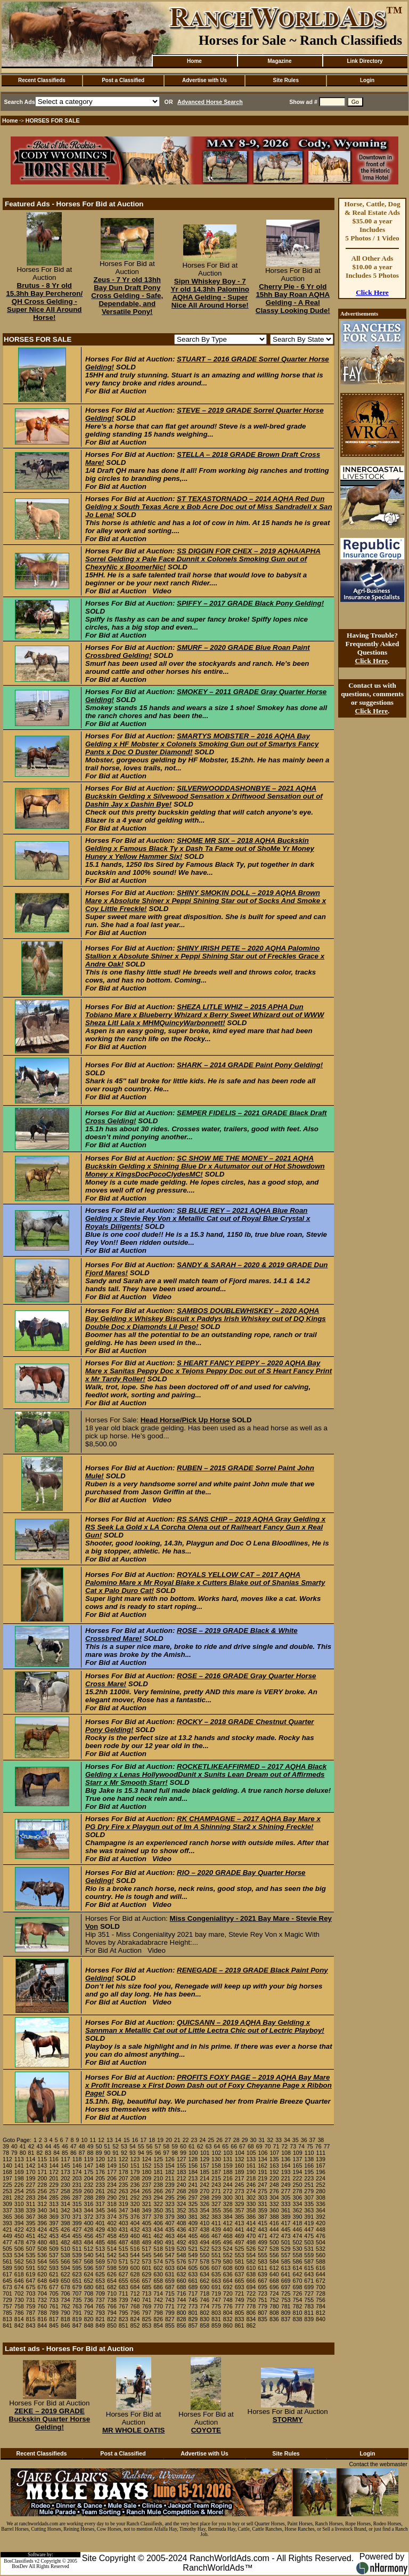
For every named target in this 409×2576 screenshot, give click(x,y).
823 (123, 2319)
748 (228, 2300)
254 (19, 2191)
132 (239, 2159)
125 (158, 2159)
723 (262, 2293)
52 (115, 2146)
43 (39, 2146)
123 (135, 2159)
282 (19, 2197)
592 (42, 2268)
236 (135, 2184)
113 (19, 2159)
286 (65, 2197)
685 (146, 2287)
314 (65, 2204)
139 (320, 2159)
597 (100, 2268)
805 (239, 2312)
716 (181, 2293)
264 (135, 2191)
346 (112, 2210)
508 (42, 2248)
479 (31, 2242)
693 (239, 2287)
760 (42, 2306)
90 (107, 2153)
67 (242, 2146)
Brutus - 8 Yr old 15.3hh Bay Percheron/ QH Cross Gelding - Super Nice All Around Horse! (44, 301)
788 (42, 2312)
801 (193, 2312)
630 (158, 2274)
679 (77, 2287)
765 (100, 2306)
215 (216, 2178)
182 (170, 2172)
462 (158, 2236)
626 (112, 2274)
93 (132, 2153)
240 (181, 2184)
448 (320, 2229)
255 (31, 2191)
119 (88, 2159)
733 (54, 2300)
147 (88, 2165)
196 (320, 2172)
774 (204, 2306)
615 (309, 2268)
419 (309, 2223)
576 (181, 2261)
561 (7, 2261)
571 (123, 2261)
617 (7, 2274)
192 (274, 2172)
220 (274, 2178)
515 (123, 2248)
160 (239, 2165)
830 (204, 2319)
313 (54, 2204)
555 (262, 2255)
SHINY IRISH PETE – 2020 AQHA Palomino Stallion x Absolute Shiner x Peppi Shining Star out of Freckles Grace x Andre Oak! (204, 956)
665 (239, 2280)
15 (127, 2140)
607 (216, 2268)
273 (239, 2191)
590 (19, 2268)
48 (82, 2146)
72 (284, 2146)
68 (251, 2146)
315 (77, 2204)
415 (262, 2223)
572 (135, 2261)
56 (149, 2146)
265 (146, 2191)
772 (181, 2306)
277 (286, 2191)
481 (54, 2242)
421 (7, 2229)
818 (65, 2319)
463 (170, 2236)
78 (6, 2153)
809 (286, 2312)
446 (297, 2229)
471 (262, 2236)
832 (228, 2319)
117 (65, 2159)
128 (193, 2159)
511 (77, 2248)
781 (286, 2306)
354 (204, 2210)
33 (278, 2140)
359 (262, 2210)
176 (100, 2172)
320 (135, 2204)
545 (146, 2255)
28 (236, 2140)
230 (65, 2184)
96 (157, 2153)
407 (170, 2223)
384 (228, 2216)
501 (286, 2242)
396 (42, 2223)
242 (204, 2184)
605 (193, 2268)
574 (158, 2261)
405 (146, 2223)
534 (19, 2255)
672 (320, 2280)
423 (31, 2229)
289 (100, 2197)
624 (88, 2274)
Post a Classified (123, 80)
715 (170, 2293)
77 (327, 2146)
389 (286, 2216)
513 (100, 2248)
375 (123, 2216)
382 (204, 2216)
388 (274, 2216)
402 (112, 2223)
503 (309, 2242)
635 (216, 2274)
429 (100, 2229)
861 (239, 2325)
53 (124, 2146)
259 (77, 2191)
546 (158, 2255)
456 (88, 2236)
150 (123, 2165)
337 (7, 2210)
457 (100, 2236)
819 (77, 2319)
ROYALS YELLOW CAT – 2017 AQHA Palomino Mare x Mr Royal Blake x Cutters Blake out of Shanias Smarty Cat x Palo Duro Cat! (205, 1583)
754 (297, 2300)
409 (193, 2223)
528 (274, 2248)
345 (100, 2210)
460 (135, 2236)
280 (320, 2191)
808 (274, 2312)
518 (158, 2248)
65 (225, 2146)
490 (158, 2242)
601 (146, 2268)
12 (101, 2140)
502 (297, 2242)
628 (135, 2274)
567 (77, 2261)
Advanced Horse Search (210, 102)
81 (31, 2153)
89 (98, 2153)
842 (19, 2325)
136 (286, 2159)
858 (204, 2325)
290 (112, 2197)
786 (19, 2312)
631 (170, 2274)
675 (31, 2287)
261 (100, 2191)
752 (274, 2300)
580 (228, 2261)
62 (200, 2146)
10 (84, 2140)
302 (251, 2197)
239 (170, 2184)
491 (170, 2242)
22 (186, 2140)
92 (124, 2153)
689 (193, 2287)
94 (141, 2153)
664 (228, 2280)
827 (170, 2319)
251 (309, 2184)
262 (112, 2191)
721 (239, 2293)
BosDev (20, 2566)
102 (216, 2153)
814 (19, 2319)
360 (274, 2210)
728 (320, 2293)
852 (135, 2325)
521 (193, 2248)
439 (216, 2229)
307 (309, 2197)
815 (31, 2319)
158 (216, 2165)
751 (262, 2300)
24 (202, 2140)
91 (115, 2153)
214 (204, 2178)
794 (112, 2312)
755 (309, 2300)
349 (146, 2210)
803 (216, 2312)
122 (123, 2159)
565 (54, 2261)
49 (90, 2146)
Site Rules (286, 80)
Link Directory (364, 61)
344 (88, 2210)
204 (88, 2178)
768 (135, 2306)
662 (204, 2280)
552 (228, 2255)
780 (274, 2306)
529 (286, 2248)
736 (88, 2300)
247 (262, 2184)
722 (251, 2293)
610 (251, 2268)
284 (42, 2197)
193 (286, 2172)
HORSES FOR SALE (53, 120)
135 (274, 2159)
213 (193, 2178)
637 (239, 2274)
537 (54, 2255)
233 (100, 2184)
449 (7, 2236)
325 (193, 2204)
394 (19, 2223)
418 (297, 2223)
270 (204, 2191)
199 (31, 2178)
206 (112, 2178)
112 (7, 2159)
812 (320, 2312)
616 (320, 2268)
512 (88, 2248)
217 (239, 2178)
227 (31, 2184)
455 (77, 2236)
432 (135, 2229)
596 (88, 2268)
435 (170, 2229)
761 (54, 2306)
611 (262, 2268)
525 (239, 2248)
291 (123, 2197)
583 (262, 2261)
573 (146, 2261)
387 (262, 2216)
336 (320, 2204)
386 (251, 2216)
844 (42, 2325)
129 (204, 2159)
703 (31, 2293)
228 (42, 2184)
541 (100, 2255)
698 (297, 2287)
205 (100, 2178)
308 (320, 2197)
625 (100, 2274)
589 (7, 2268)
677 (54, 2287)
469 (239, 2236)
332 (274, 2204)
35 (295, 2140)
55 (141, 2146)
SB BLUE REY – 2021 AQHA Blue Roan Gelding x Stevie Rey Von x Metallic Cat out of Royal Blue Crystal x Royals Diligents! (197, 1218)
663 (216, 2280)
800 (181, 2312)
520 (181, 2248)
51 (107, 2146)
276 (274, 2191)
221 (286, 2178)
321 (146, 2204)
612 (274, 2268)
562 (19, 2261)
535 (31, 2255)
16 (135, 2140)
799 (170, 2312)
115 (42, 2159)
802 (204, 2312)
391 (309, 2216)
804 (228, 2312)
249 (286, 2184)
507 (31, 2248)
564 (42, 2261)
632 (181, 2274)
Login (367, 80)
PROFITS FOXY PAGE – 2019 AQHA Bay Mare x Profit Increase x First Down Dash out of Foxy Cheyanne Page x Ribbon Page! (208, 2085)
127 (181, 2159)
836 (274, 2319)
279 (309, 2191)
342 (65, 2210)
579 (216, 2261)
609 (239, 2268)
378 (158, 2216)
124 (146, 2159)
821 (100, 2319)
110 (309, 2153)
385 (239, 2216)
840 (320, 2319)
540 (88, 2255)
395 (31, 2223)
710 (112, 2293)
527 (262, 2248)
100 (193, 2153)
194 (297, 2172)
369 (54, 2216)
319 (123, 2204)
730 (19, 2300)
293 (146, 2197)
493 (193, 2242)
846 (65, 2325)
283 (31, 2197)
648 (42, 2280)
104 (239, 2153)
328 (228, 2204)
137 (297, 2159)
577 (193, 2261)
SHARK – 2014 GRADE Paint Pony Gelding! (250, 1065)
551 (216, 2255)
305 (286, 2197)
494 (204, 2242)
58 (166, 2146)
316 (88, 2204)
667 (262, 2280)
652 (88, 2280)
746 (204, 2300)
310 (19, 2204)
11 (92, 2140)
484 (88, 2242)
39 (6, 2146)
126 (170, 2159)
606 (204, 2268)
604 (181, 2268)
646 (19, 2280)
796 (135, 2312)
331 (262, 2204)
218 (251, 2178)
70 (268, 2146)
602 (158, 2268)
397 (54, 2223)
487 (123, 2242)
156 (193, 2165)
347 (123, 2210)
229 (54, 2184)
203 (77, 2178)
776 (228, 2306)
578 (204, 2261)
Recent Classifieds (42, 80)
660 (181, 2280)
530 (297, 2248)
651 (77, 2280)
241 (193, 2184)
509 (54, 2248)
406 (158, 2223)
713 (146, 2293)
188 (228, 2172)
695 (262, 2287)
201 (54, 2178)
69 (259, 2146)
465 (193, 2236)
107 (274, 2153)
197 (7, 2178)
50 (98, 2146)
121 (112, 2159)
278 (297, 2191)
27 (228, 2140)
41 (23, 2146)
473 (286, 2236)
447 (309, 2229)
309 (7, 2204)
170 (31, 2172)
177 (112, 2172)
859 (216, 2325)
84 (56, 2153)
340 (42, 2210)
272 (228, 2191)
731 (31, 2300)
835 (262, 2319)
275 (262, 2191)
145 (65, 2165)
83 (48, 2153)
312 (42, 2204)
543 (123, 2255)
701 (7, 2293)
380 (181, 2216)
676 (42, 2287)
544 (135, 2255)
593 (54, 2268)
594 (65, 2268)
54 (132, 2146)
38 (320, 2140)
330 (251, 2204)
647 (31, 2280)
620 (42, 2274)
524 (228, 2248)
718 (204, 2293)
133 (251, 2159)
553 (239, 2255)
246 (251, 2184)
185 (204, 2172)
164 (286, 2165)
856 (181, 2325)
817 (54, 2319)
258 (65, 2191)
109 (297, 2153)
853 (146, 2325)
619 (31, 2274)
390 (297, 2216)
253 (7, 2191)
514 (112, 2248)
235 (123, 2184)
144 (54, 2165)
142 (31, 2165)
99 (183, 2153)
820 (88, 2319)
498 (251, 2242)
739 (123, 2300)
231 (77, 2184)
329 (239, 2204)
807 (262, 2312)
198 (19, 2178)
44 (48, 2146)
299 (216, 2197)
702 (19, 2293)
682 (112, 2287)
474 (297, 2236)
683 (123, 2287)
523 (216, 2248)
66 (234, 2146)
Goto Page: (17, 2140)
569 (100, 2261)
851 (123, 2325)
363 (309, 2210)
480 (42, 2242)
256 (42, 2191)
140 (7, 2165)
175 (88, 2172)
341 (54, 2210)
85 (65, 2153)
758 (19, 2306)
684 (135, 2287)
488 (135, 2242)
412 (228, 2223)
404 (135, 2223)
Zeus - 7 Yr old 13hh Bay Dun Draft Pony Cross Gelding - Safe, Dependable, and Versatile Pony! (127, 296)
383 (216, 2216)
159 (228, 2165)
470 (251, 2236)
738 (112, 2300)
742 (158, 2300)
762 (65, 2306)
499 (262, 2242)
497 (239, 2242)
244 (228, 2184)
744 (181, 2300)
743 (170, 2300)
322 (158, 2204)
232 (88, 2184)
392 (320, 2216)
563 (31, 2261)
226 (19, 2184)
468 (228, 2236)
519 (170, 2248)
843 (31, 2325)
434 (158, 2229)
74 (301, 2146)
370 (65, 2216)
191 (262, 2172)
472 (274, 2236)
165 (297, 2165)
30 (253, 2140)
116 (54, 2159)
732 (42, 2300)
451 (31, 2236)
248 (274, 2184)
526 (251, 2248)
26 (219, 2140)
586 (297, 2261)
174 (77, 2172)
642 (297, 2274)
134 (262, 2159)
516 (135, 2248)
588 (320, 2261)
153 (158, 2165)
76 (318, 2146)
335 (309, 2204)
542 (112, 2255)
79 (14, 2153)
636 (228, 2274)
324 (181, 2204)
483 (77, 2242)
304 (274, 2197)
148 (100, 2165)
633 (193, 2274)
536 (42, 2255)
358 (251, 2210)
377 (146, 2216)
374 (112, 2216)
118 (77, 2159)
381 (193, 2216)
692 (228, 2287)
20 (169, 2140)
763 (77, 2306)
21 (177, 2140)
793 (100, 2312)
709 (100, 2293)
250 (297, 2184)
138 (309, 2159)
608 (228, 2268)
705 (54, 2293)
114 (31, 2159)
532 (320, 2248)
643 (309, 2274)
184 (193, 2172)
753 (286, 2300)
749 (239, 2300)
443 (262, 2229)
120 (100, 2159)
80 (23, 2153)
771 (170, 2306)
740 (135, 2300)
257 (54, 2191)
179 (135, 2172)
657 (146, 2280)
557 (286, 2255)
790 (65, 2312)
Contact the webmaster (378, 2464)
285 (54, 2197)
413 (239, 2223)
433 (146, 2229)
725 (286, 2293)
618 (19, 2274)
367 (31, 2216)
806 (251, 2312)
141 (19, 2165)
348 (135, 2210)
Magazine (279, 61)
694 (251, 2287)
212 (181, 2178)
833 (239, 2319)
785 (7, 2312)
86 (73, 2153)
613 (286, 2268)
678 (65, 2287)
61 (192, 2146)
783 (309, 2306)
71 (276, 2146)
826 (158, 2319)
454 (65, 2236)
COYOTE (206, 2430)
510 (65, 2248)
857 (193, 2325)
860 (228, 2325)
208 (135, 2178)
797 (146, 2312)
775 (216, 2306)
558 (297, 2255)
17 (143, 2140)
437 (193, 2229)
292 (135, 2197)
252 (320, 2184)
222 (297, 2178)
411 (216, 2223)
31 (261, 2140)
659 (170, 2280)
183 (181, 2172)
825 (146, 2319)
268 (181, 2191)
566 (65, 2261)
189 (239, 2172)
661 (193, 2280)
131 (228, 2159)
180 (146, 2172)
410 (204, 2223)
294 (158, 2197)
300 (228, 2197)
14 (118, 2140)
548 (181, 2255)
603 (170, 2268)
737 (100, 2300)
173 (65, 2172)
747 (216, 2300)
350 (158, 2210)
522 (204, 2248)
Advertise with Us (204, 80)
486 (112, 2242)
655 (123, 2280)
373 (100, 2216)
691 (216, 2287)
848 (88, 2325)
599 (123, 2268)
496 (228, 2242)
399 (77, 2223)
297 (193, 2197)
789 (54, 2312)
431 (123, 2229)
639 (262, 2274)
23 (194, 2140)
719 (216, 2293)
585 (286, 2261)
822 (112, 2319)
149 (112, 2165)
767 (123, 2306)
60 (183, 2146)
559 (309, 2255)
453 (54, 2236)
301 (239, 2197)
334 (297, 2204)
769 (146, 2306)
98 (174, 2153)
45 (56, 2146)
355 (216, 2210)
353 (193, 2210)
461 (146, 2236)
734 (65, 2300)
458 (112, 2236)
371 (77, 2216)
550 (204, 2255)
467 (216, 2236)
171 (42, 2172)
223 (309, 2178)
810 (297, 2312)
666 (251, 2280)
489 (146, 2242)
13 (110, 2140)
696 (274, 2287)
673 (7, 2287)
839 (309, 2319)
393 (7, 2223)
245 (239, 2184)
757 (7, 2306)
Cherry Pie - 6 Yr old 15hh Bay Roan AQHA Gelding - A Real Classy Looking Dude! (293, 299)
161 (251, 2165)
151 (135, 2165)
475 (309, 2236)
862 (251, 2325)
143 (42, 2165)
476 (320, 2236)
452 (42, 2236)
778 (251, 2306)
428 (88, 2229)
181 (158, 2172)
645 (7, 2280)
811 (309, 2312)
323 (170, 2204)
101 (205, 2153)
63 (209, 2146)
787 (31, 2312)
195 (309, 2172)
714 (158, 2293)
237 (146, 2184)
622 (65, 2274)
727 (309, 2293)
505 (7, 2248)
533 (7, 2255)
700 (320, 2287)
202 (65, 2178)
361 (286, 2210)
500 (274, 2242)
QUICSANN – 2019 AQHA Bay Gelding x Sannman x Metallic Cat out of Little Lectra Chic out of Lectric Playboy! (204, 2026)
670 (297, 2280)
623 (77, 2274)
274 (251, 2191)
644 (320, 2274)
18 (152, 2140)
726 (297, 2293)
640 (274, 2274)
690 (204, 2287)
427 (77, 2229)
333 (286, 2204)
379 (170, 2216)
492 (181, 2242)
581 (239, 2261)
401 (100, 2223)
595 (77, 2268)
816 (42, 2319)
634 (204, 2274)
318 (112, 2204)
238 (158, 2184)
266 (158, 2191)
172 (54, 2172)
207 (123, 2178)
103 (228, 2153)
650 (65, 2280)
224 (320, 2178)
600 (135, 2268)
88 (90, 2153)
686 (158, 2287)
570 (112, 2261)
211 (170, 2178)
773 (193, 2306)
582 (251, 2261)
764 (88, 2306)
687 (170, 2287)
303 (262, 2197)
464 (181, 2236)
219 (262, 2178)
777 (239, 2306)
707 (77, 2293)
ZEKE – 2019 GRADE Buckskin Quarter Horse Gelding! (50, 2419)
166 (309, 2165)
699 (309, 2287)
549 (193, 2255)
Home (194, 61)
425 (54, 2229)
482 (65, 2242)
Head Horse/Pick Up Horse (185, 1420)
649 (54, 2280)
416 (274, 2223)
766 (112, 2306)
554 (251, 2255)
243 (216, 2184)
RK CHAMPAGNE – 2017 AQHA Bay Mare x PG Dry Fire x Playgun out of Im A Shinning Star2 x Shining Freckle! (203, 1823)
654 (112, 2280)
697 (286, 2287)
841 (7, 2325)
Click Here (372, 292)
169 (19, 2172)
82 (39, 2153)
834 (251, 2319)
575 (170, 2261)
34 (287, 2140)
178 (123, 2172)
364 (320, 2210)
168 (7, 2172)
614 (297, 2268)
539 (77, 2255)
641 (286, 2274)
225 (7, 2184)
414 (251, 2223)
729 (7, 2300)
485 (100, 2242)
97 (166, 2153)
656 (135, 2280)
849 (100, 2325)
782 (297, 2306)
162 (262, 2165)
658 (158, 2280)
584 (274, 2261)
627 (123, 2274)
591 (31, 2268)
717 (193, 2293)
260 (88, 2191)
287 (77, 2197)
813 (7, 2319)
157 (204, 2165)
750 (251, 2300)
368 (42, 2216)
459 (123, 2236)
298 (204, 2197)
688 (181, 2287)
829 (193, 2319)
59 (174, 2146)
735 (77, 2300)
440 (228, 2229)
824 (135, 2319)
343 (77, 2210)
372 (88, 2216)
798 (158, 2312)
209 (146, 2178)
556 (274, 2255)
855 (170, 2325)
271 (216, 2191)
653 (100, 2280)
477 (7, 2242)
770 (158, 2306)
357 (239, 2210)
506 (19, 2248)
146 (77, 2165)
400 (88, 2223)
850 (112, 2325)
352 (181, 2210)
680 (88, 2287)
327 (216, 2204)
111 (321, 2153)
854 (158, 2325)
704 (42, 2293)
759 (31, 2306)
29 (245, 2140)
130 (216, 2159)
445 (286, 2229)
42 (31, 2146)
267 (170, 2191)
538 (65, 2255)
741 (146, 2300)
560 (320, 2255)
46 (65, 2146)
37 (312, 2140)
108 (286, 2153)
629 (146, 2274)
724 (274, 2293)
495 (216, 2242)
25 (211, 2140)
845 (54, 2325)
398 (65, 2223)
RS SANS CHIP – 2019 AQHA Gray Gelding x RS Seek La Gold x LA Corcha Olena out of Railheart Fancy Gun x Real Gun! (205, 1527)
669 (286, 2280)
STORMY (288, 2420)
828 (181, 2319)
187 (216, 2172)
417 (286, 2223)
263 (123, 2191)
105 (251, 2153)
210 (158, 2178)
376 (135, 2216)
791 (77, 2312)
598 (112, 2268)
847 (77, 2325)
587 (309, 2261)
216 (228, 2178)
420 (320, 2223)
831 (216, 2319)
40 (14, 2146)
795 (123, 2312)
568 (88, 2261)
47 (73, 2146)
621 (54, 2274)
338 (19, 2210)
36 (304, 2140)
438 (204, 2229)
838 (297, 2319)
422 (19, 2229)
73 (293, 2146)
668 (274, 2280)
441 (239, 2229)
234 (112, 2184)
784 (320, 2306)
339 (31, 2210)
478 (19, 2242)
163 (274, 2165)
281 (7, 2197)
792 (88, 2312)
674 (19, 2287)
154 (170, 2165)
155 (181, 2165)
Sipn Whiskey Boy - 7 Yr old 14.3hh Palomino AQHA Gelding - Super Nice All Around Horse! (210, 293)
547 (170, 2255)
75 (310, 2146)
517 (146, 2248)
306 (297, 2197)
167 (320, 2165)
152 (146, 2165)
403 (123, 2223)
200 (42, 2178)
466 (204, 2236)
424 (42, 2229)
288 (88, 2197)
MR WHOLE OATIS (133, 2430)
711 (123, 2293)
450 (19, 2236)
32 (270, 2140)
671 (309, 2280)
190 (251, 2172)
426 (65, 2229)
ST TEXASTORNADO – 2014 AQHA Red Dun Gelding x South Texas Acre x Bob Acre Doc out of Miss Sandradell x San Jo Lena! (208, 507)
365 (7, 2216)
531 (309, 2248)
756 (320, 2300)
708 (88, 2293)
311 (31, 2204)
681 (100, 2287)
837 (286, 2319)
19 (160, 2140)
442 (251, 2229)
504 (320, 2242)
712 (135, 2293)
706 (65, 2293)
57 (157, 2146)
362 (297, 2210)
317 (100, 2204)
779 (262, 2306)
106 (263, 2153)
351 (170, 2210)
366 (19, 2216)
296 (181, 2197)
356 (228, 2210)
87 (82, 2153)
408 (181, 2223)
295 (170, 2197)
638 (251, 2274)
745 (193, 2300)
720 (228, 2293)
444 (274, 2229)
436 (181, 2229)
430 (112, 2229)
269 (193, 2191)
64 (217, 2146)
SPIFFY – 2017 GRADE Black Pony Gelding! (250, 603)
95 (149, 2153)
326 (204, 2204)
